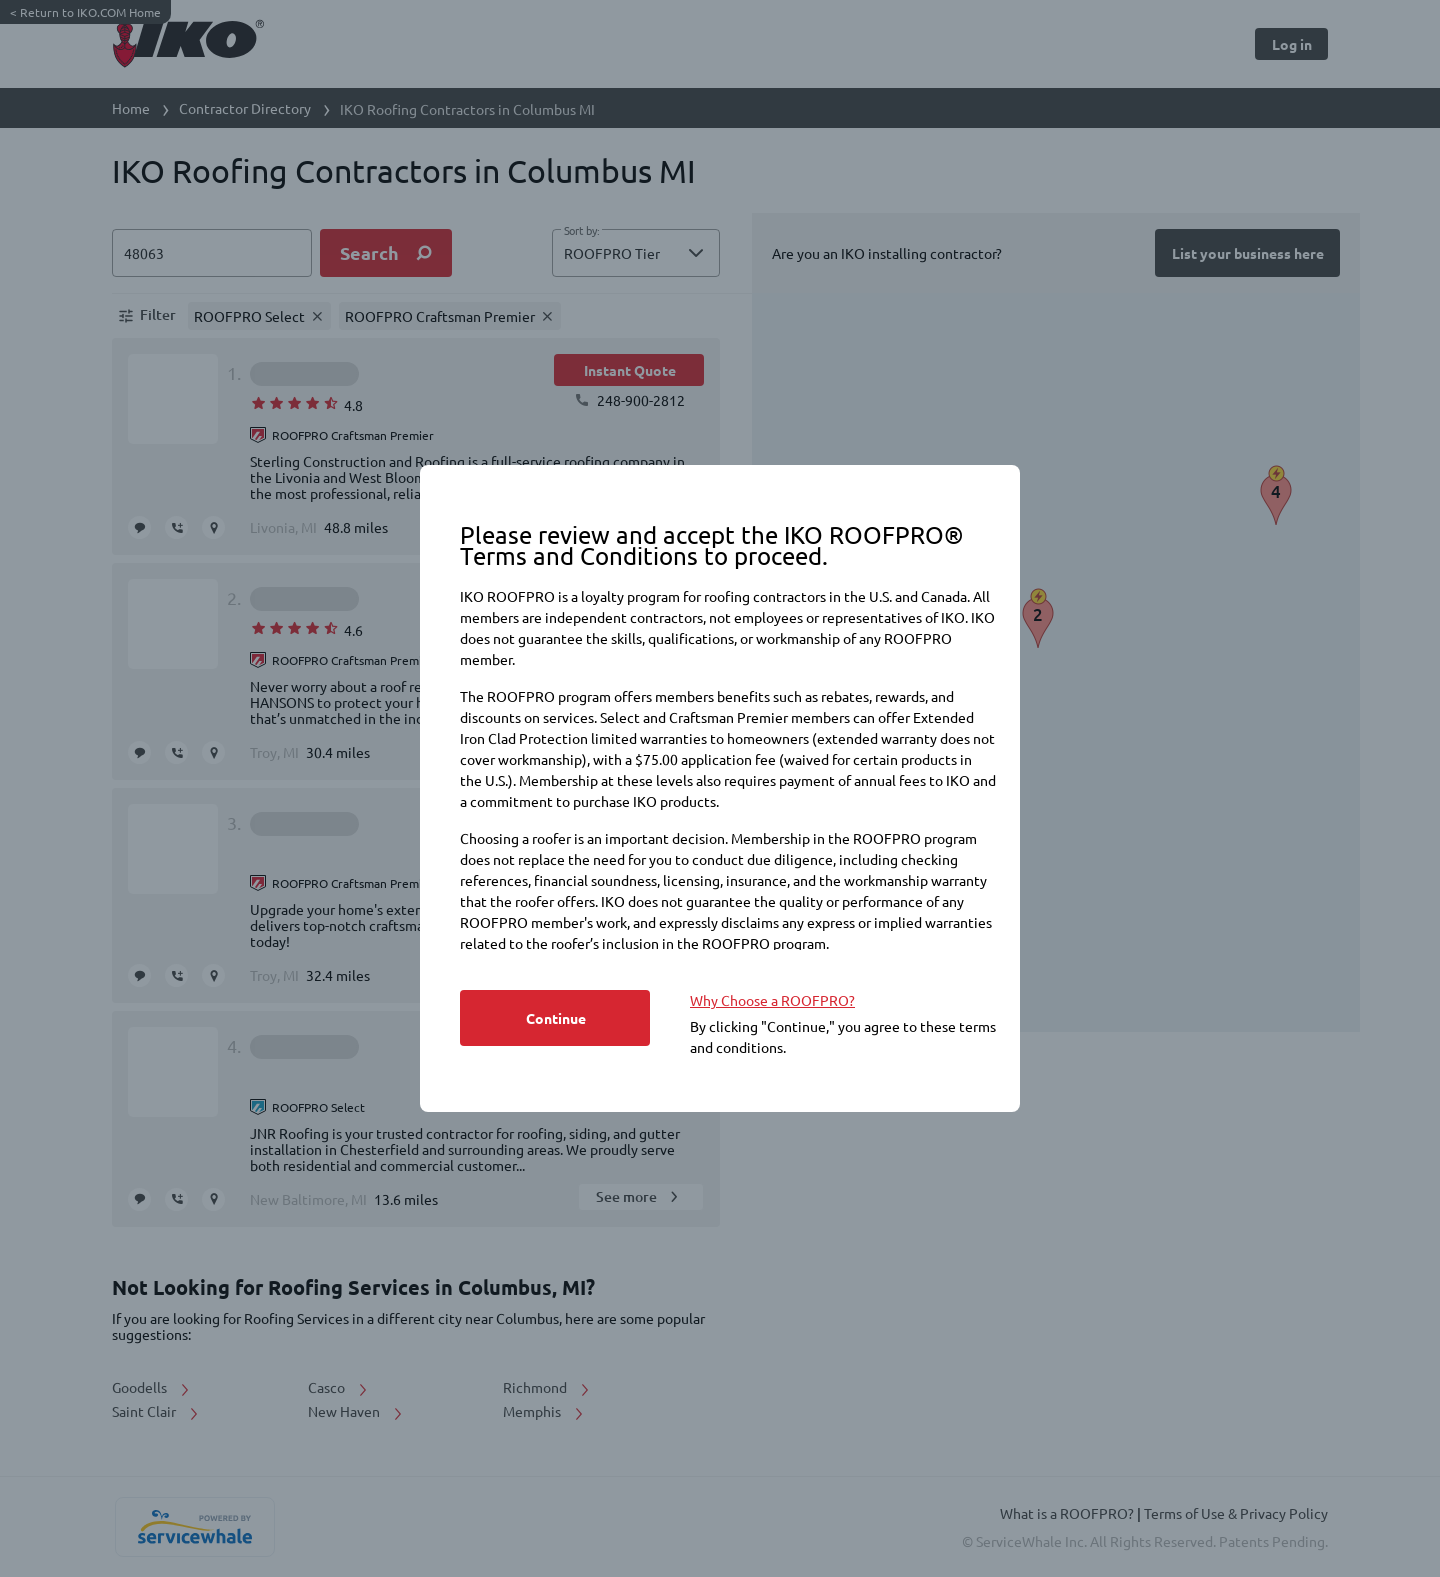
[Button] (555, 1018)
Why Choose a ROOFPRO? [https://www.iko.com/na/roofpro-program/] (772, 1000)
